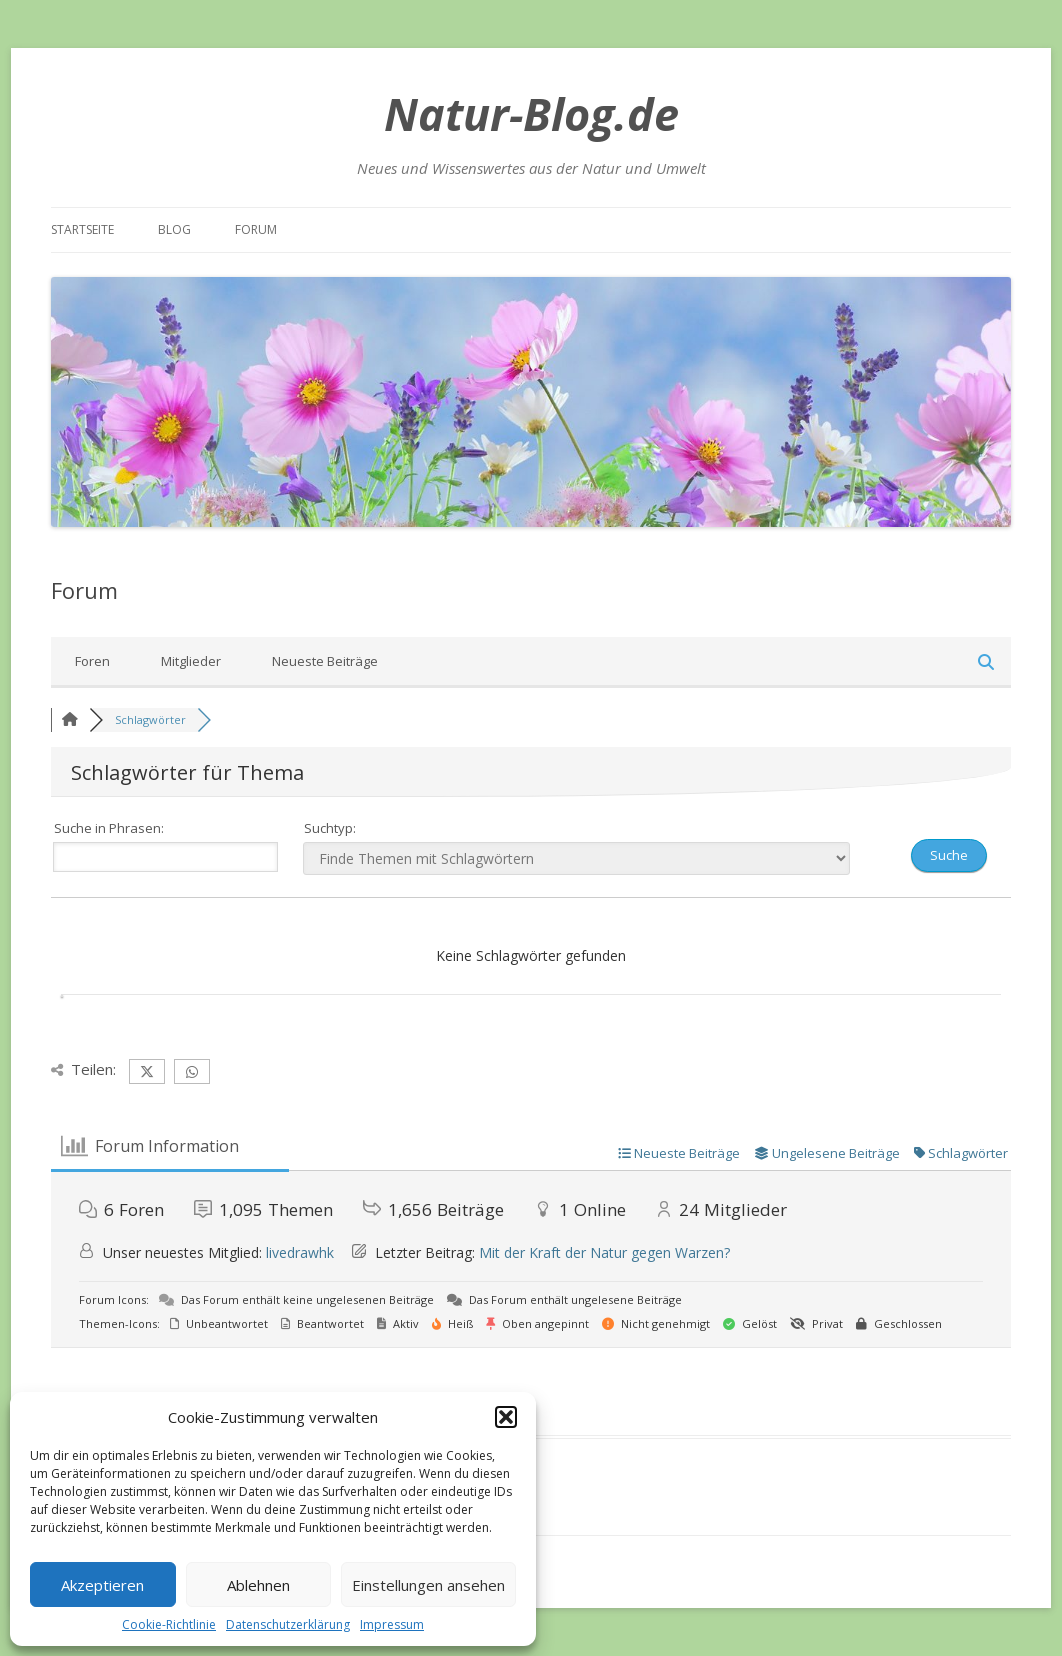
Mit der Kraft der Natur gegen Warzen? (604, 1252)
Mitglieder (191, 661)
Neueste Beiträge (325, 661)
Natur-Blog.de (531, 113)
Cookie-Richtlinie (169, 1624)
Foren (92, 661)
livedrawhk (300, 1252)
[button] (506, 1417)
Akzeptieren (102, 1585)
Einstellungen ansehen (428, 1585)
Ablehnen (258, 1585)
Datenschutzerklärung (288, 1624)
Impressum (392, 1624)
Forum (256, 229)
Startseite (82, 229)
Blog (174, 229)
